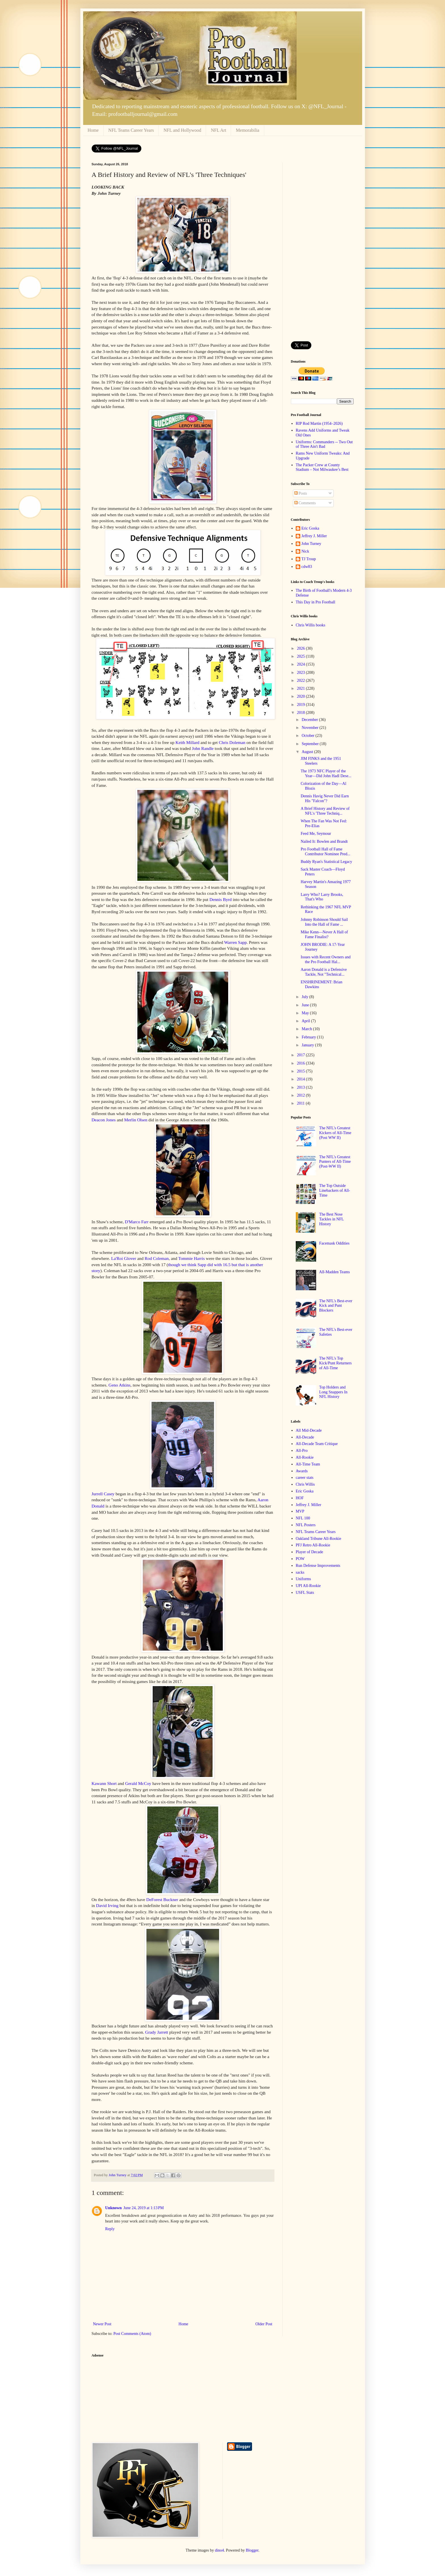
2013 (301, 1087)
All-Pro (302, 1450)
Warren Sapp (235, 942)
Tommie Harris (191, 1258)
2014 (301, 1079)
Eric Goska (310, 528)
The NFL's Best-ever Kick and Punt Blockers (335, 1306)
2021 (301, 688)
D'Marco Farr (137, 1221)
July (305, 997)
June (306, 1005)
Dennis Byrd (220, 899)
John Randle (203, 748)
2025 (301, 656)
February (309, 1037)
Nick (305, 551)
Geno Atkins (119, 1385)
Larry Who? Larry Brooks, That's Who (322, 897)
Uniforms (303, 1579)
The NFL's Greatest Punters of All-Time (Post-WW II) (335, 1162)
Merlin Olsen (135, 1119)
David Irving (107, 1905)
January (308, 1045)
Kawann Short (104, 1783)
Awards (302, 1471)
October (309, 735)
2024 (301, 664)
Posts (300, 493)
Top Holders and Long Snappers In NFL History (333, 1392)
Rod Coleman (156, 1258)
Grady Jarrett (156, 2032)
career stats (305, 1477)
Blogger (252, 2550)
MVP (300, 1511)
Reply (110, 2229)
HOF (300, 1498)
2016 (301, 1063)
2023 (301, 672)
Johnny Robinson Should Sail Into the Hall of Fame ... (324, 922)
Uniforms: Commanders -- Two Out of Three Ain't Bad (324, 444)
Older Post (263, 2324)
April (306, 1021)
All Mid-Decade (309, 1430)
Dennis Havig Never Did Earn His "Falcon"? (325, 798)
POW (300, 1559)
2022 (301, 680)
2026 (301, 648)
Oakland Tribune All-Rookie (318, 1538)
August (308, 752)
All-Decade (305, 1437)
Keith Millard (187, 742)
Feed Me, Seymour (316, 833)
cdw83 (306, 566)
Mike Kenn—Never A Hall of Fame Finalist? (324, 934)
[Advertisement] (322, 247)
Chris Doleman (232, 742)
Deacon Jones (104, 1119)
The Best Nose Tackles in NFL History (331, 1219)
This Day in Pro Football (315, 602)
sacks (300, 1572)
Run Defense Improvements (318, 1565)
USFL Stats (305, 1592)
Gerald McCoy (138, 1783)
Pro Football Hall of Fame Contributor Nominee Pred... (325, 851)
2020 (301, 696)
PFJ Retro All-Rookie (313, 1545)
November (311, 727)
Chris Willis (305, 1484)
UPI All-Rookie (308, 1586)
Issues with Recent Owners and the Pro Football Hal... (325, 959)
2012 (301, 1095)
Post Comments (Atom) (132, 2334)
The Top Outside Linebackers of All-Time (334, 1190)
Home (93, 130)
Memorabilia (247, 130)
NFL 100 (303, 1518)
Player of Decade (309, 1552)
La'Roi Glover (123, 1258)
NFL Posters (306, 1525)
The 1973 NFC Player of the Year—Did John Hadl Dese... (326, 773)
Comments (305, 503)
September (311, 744)
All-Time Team (308, 1464)
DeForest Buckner (162, 1899)
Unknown (113, 2208)
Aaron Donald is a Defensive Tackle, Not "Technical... (324, 972)
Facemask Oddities (334, 1243)
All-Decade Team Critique (317, 1444)
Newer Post (102, 2324)
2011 (301, 1103)
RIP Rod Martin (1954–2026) (319, 423)
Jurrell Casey (103, 1493)
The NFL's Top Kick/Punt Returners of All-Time (335, 1363)
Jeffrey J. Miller (314, 536)
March (307, 1029)
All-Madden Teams (334, 1272)
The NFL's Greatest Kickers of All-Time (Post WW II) (335, 1133)
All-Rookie (305, 1457)
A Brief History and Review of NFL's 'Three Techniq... (325, 811)
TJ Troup (308, 559)
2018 (301, 712)
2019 (301, 704)
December (310, 720)
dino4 (219, 2550)
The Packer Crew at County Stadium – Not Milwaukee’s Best (322, 467)
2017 (301, 1055)
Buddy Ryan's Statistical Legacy (326, 862)
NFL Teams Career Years (131, 130)
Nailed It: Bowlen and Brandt (324, 841)
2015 (301, 1071)
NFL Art (218, 130)
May (306, 1013)
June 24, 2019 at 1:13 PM (143, 2208)
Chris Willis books (310, 625)
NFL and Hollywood (182, 130)
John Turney (311, 543)
